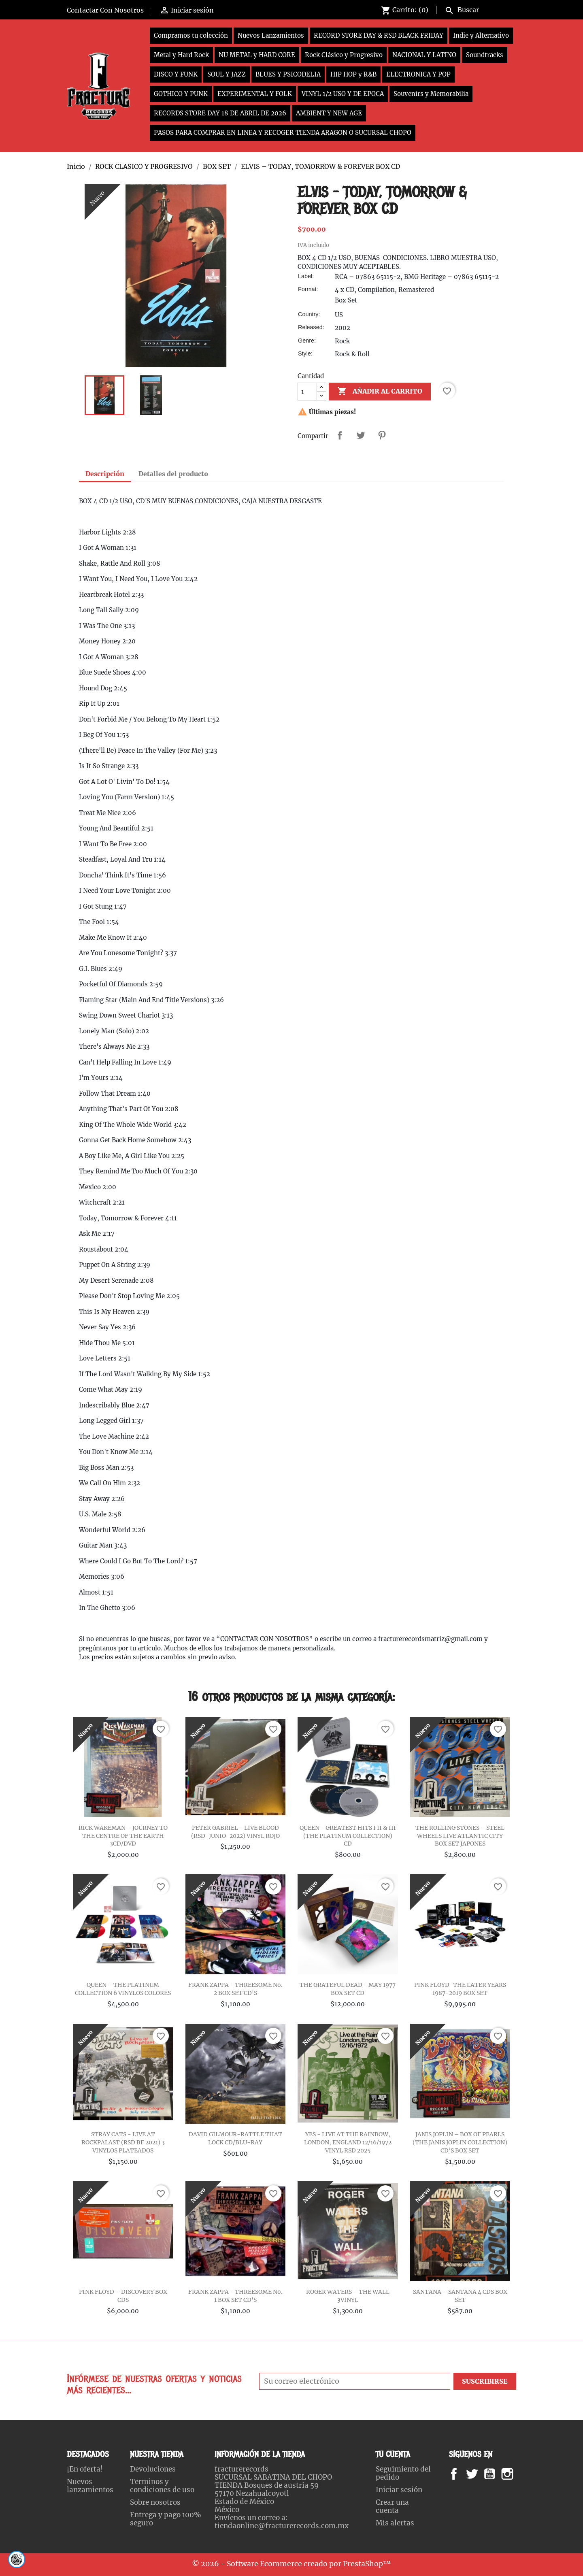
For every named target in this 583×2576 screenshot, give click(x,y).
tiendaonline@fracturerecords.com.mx (282, 2525)
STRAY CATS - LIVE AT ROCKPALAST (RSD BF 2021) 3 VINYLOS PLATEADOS (123, 2142)
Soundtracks (484, 55)
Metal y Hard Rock (181, 55)
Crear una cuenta (392, 2506)
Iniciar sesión (399, 2490)
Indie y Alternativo (481, 35)
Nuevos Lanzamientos (271, 35)
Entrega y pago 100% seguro (165, 2519)
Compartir (340, 435)
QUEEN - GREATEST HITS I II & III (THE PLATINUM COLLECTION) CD (348, 1836)
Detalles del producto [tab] (173, 474)
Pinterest (382, 435)
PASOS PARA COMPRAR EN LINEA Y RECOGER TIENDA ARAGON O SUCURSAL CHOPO (282, 132)
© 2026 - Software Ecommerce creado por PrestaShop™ (291, 2563)
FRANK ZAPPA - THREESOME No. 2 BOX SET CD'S (235, 1989)
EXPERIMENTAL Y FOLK (254, 94)
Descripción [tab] (104, 474)
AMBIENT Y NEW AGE (329, 113)
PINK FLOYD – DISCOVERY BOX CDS (123, 2295)
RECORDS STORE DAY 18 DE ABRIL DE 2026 (220, 113)
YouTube (496, 2474)
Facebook (462, 2474)
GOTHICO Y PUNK (181, 94)
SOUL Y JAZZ (226, 74)
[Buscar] (478, 9)
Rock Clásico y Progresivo (344, 55)
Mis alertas (395, 2523)
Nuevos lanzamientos (90, 2486)
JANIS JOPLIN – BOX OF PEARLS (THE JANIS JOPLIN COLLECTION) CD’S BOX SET (460, 2142)
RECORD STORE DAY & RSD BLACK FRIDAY (378, 35)
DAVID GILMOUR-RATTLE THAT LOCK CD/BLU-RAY (235, 2138)
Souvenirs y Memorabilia (431, 94)
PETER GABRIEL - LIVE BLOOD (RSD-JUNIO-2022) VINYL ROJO (235, 1831)
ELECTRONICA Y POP (418, 74)
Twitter (476, 2474)
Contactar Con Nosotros (105, 10)
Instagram (517, 2474)
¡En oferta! (85, 2469)
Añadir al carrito (379, 391)
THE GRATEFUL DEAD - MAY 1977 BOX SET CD (348, 1989)
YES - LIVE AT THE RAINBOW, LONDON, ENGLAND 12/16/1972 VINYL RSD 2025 (348, 2142)
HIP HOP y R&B (353, 74)
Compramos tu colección (191, 35)
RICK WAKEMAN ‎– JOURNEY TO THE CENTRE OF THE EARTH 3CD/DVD (123, 1836)
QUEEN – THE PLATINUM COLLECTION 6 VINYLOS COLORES (123, 1989)
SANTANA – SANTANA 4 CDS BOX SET (460, 2295)
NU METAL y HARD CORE (257, 55)
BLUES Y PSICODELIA (288, 74)
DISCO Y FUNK (176, 74)
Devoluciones (153, 2469)
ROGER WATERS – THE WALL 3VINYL (347, 2295)
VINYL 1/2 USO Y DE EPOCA (343, 94)
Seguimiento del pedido (403, 2473)
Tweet (361, 435)
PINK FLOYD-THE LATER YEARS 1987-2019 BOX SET (460, 1989)
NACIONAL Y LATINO (424, 55)
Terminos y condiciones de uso (162, 2486)
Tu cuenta (393, 2454)
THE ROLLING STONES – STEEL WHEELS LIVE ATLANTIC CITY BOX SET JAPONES (459, 1836)
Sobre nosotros (155, 2502)
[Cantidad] (307, 391)
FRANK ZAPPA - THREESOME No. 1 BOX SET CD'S (235, 2295)
